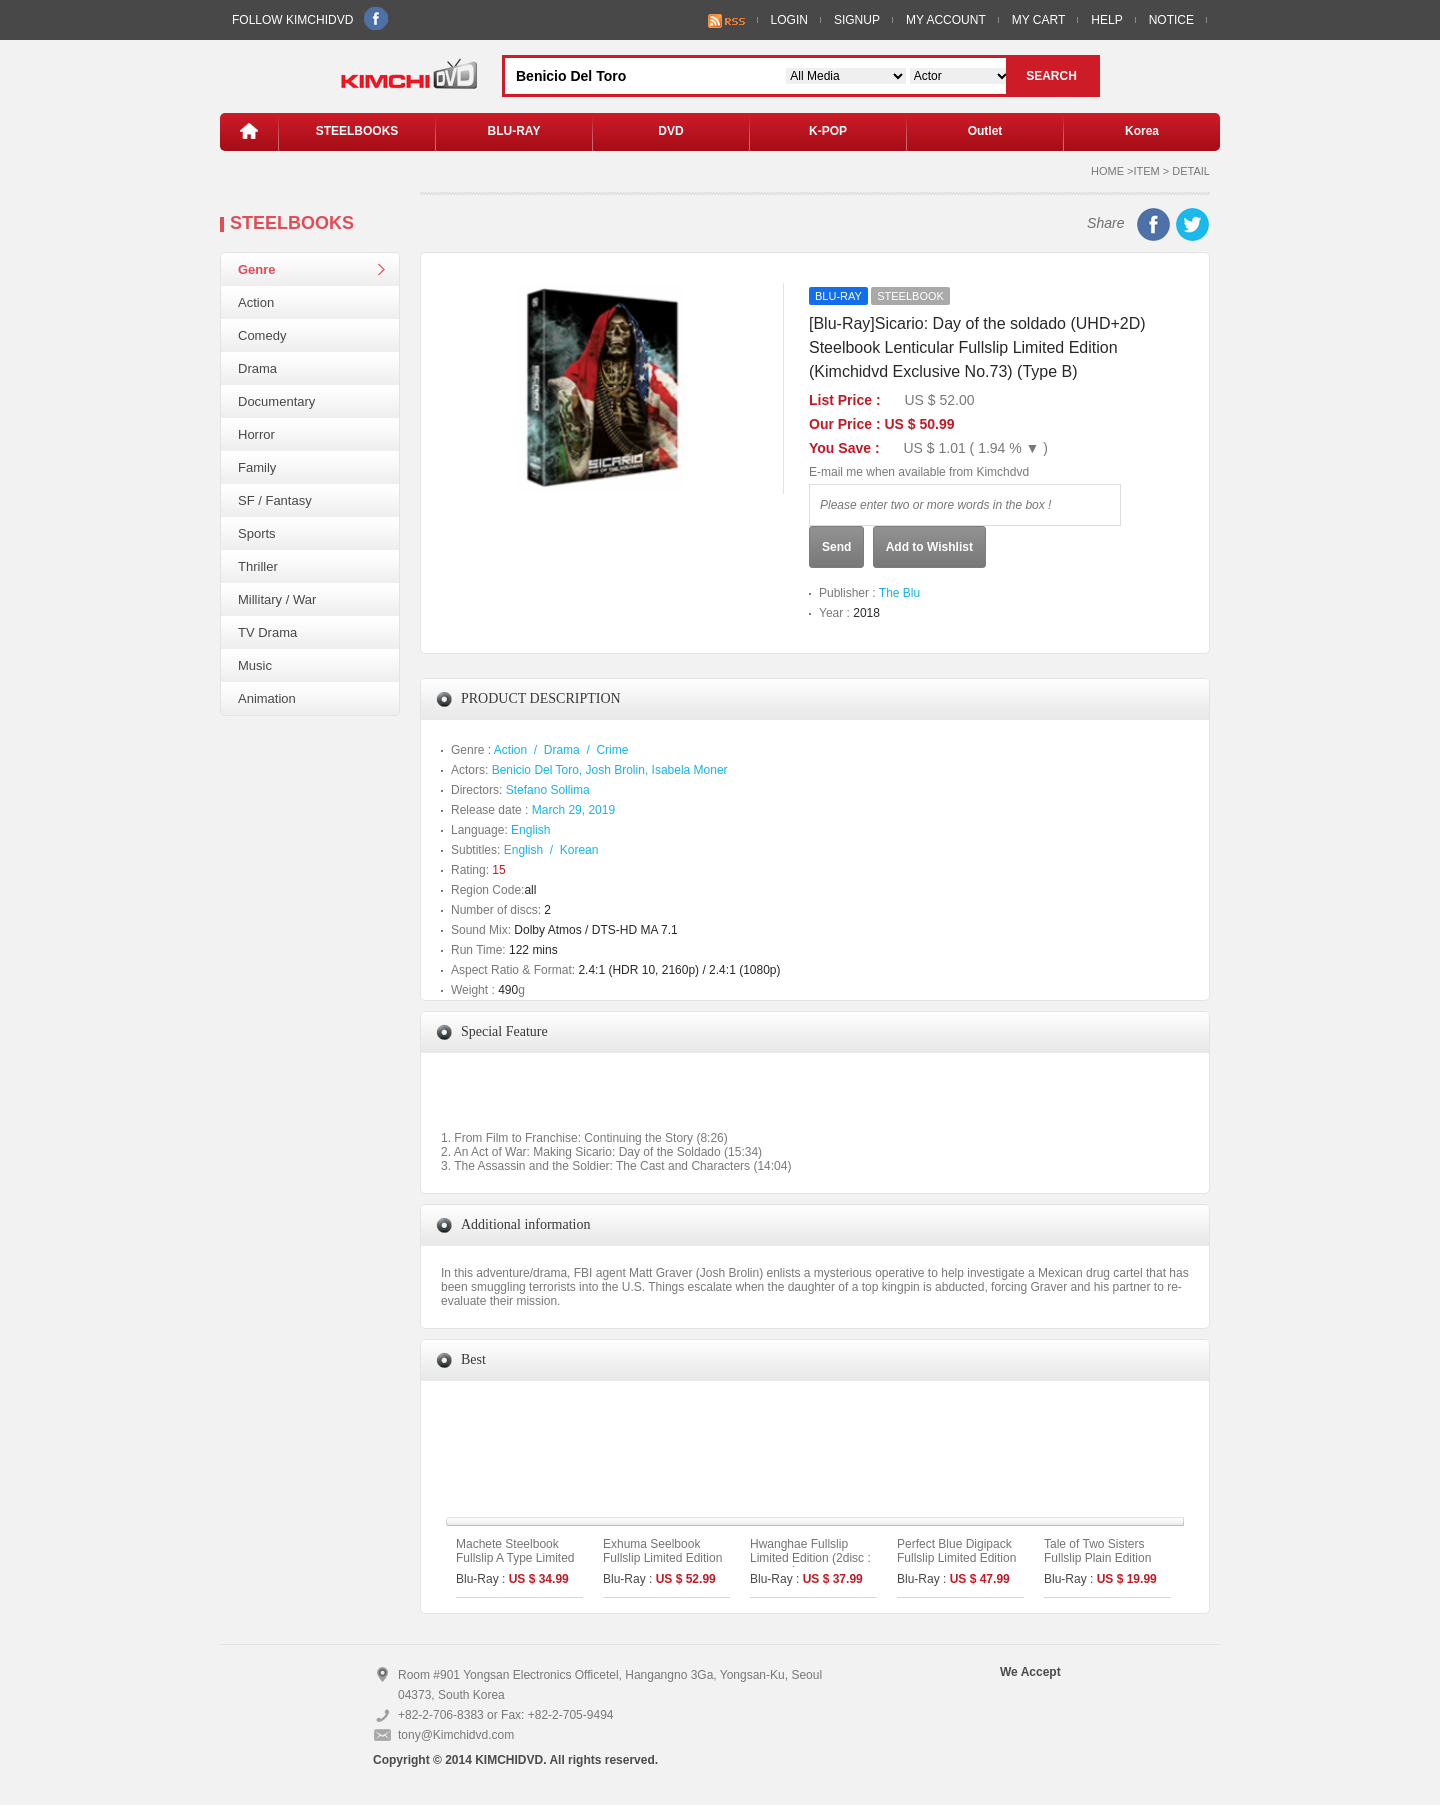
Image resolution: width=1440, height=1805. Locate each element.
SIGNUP (857, 20)
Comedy (262, 335)
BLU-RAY (514, 131)
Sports (257, 533)
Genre (257, 269)
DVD (670, 131)
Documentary (276, 401)
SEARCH (1051, 76)
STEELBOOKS (357, 131)
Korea (1142, 131)
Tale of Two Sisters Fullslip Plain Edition (1097, 1551)
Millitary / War (277, 599)
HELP (1106, 20)
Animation (267, 698)
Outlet (985, 131)
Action (256, 302)
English (530, 830)
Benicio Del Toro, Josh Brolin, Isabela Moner (610, 770)
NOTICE (1171, 20)
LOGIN (789, 20)
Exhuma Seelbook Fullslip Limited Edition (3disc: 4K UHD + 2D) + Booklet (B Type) (666, 1565)
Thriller (258, 566)
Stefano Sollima (548, 790)
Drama (257, 368)
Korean (579, 850)
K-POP (828, 131)
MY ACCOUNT (946, 20)
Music (255, 665)
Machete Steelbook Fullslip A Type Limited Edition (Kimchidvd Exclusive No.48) (515, 1565)
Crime (612, 750)
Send (836, 547)
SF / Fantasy (275, 500)
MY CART (1039, 20)
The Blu (899, 593)
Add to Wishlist (929, 547)
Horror (256, 434)
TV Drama (267, 632)
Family (257, 467)
